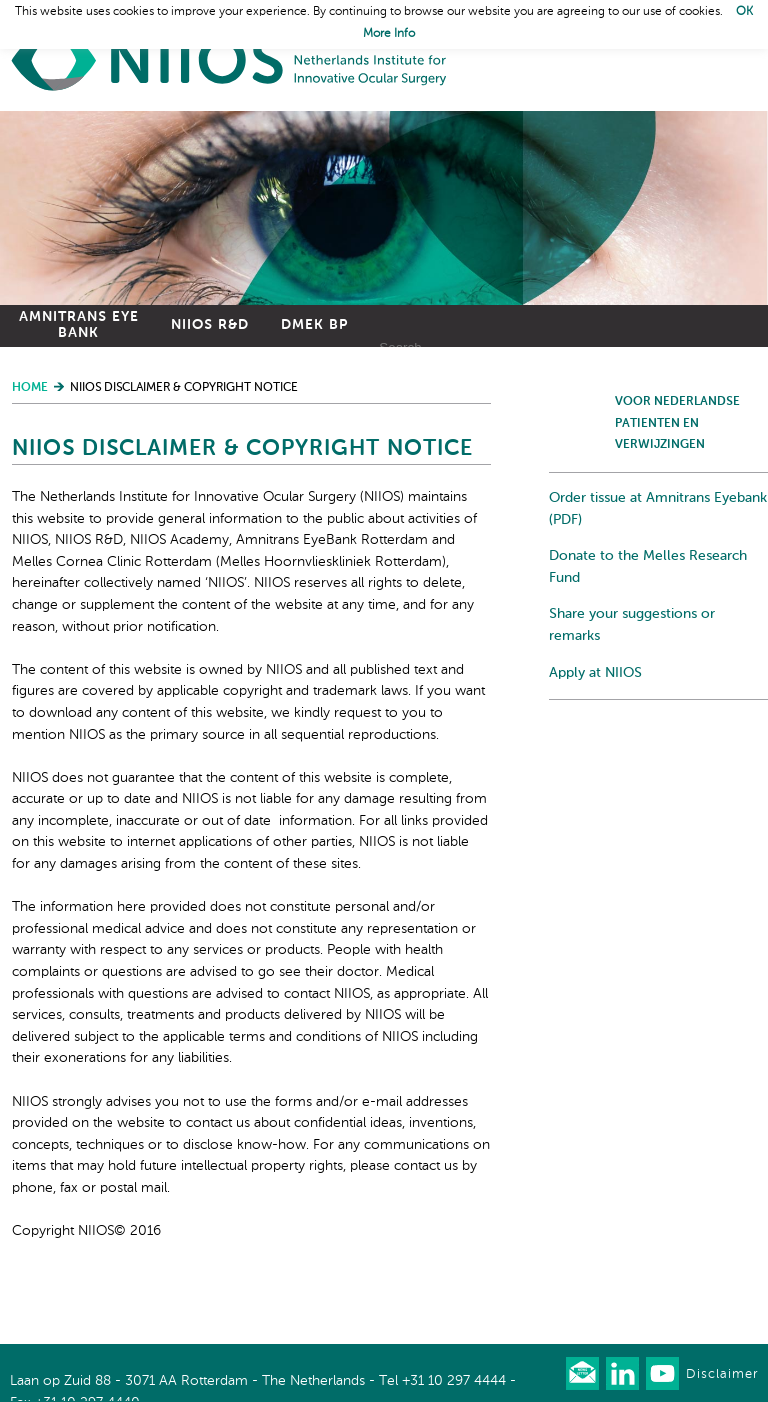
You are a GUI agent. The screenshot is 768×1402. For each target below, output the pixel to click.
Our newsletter (582, 1373)
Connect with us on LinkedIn (622, 1373)
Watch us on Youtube (662, 1373)
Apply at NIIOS (595, 673)
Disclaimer (722, 1374)
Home (230, 60)
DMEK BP (314, 325)
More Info (389, 34)
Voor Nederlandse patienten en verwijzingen (677, 423)
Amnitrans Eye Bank (79, 325)
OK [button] (744, 12)
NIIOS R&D (210, 325)
